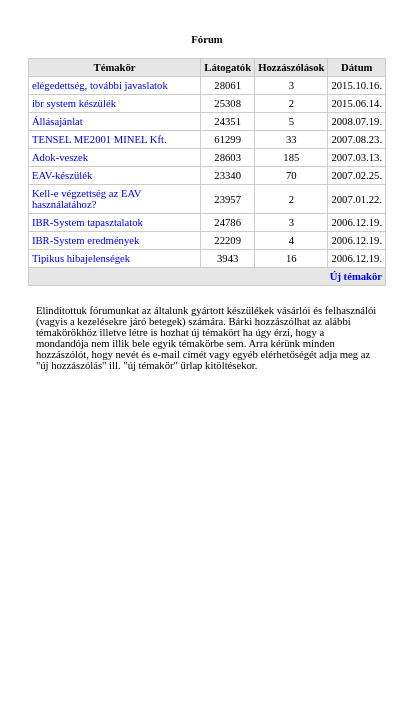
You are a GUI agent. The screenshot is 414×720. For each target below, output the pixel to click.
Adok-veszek (60, 157)
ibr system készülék (74, 103)
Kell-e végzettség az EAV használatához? (86, 199)
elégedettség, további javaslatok (100, 85)
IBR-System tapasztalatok (87, 222)
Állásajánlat (57, 121)
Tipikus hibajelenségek (81, 258)
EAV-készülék (62, 175)
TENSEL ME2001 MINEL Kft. (99, 139)
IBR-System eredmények (85, 240)
